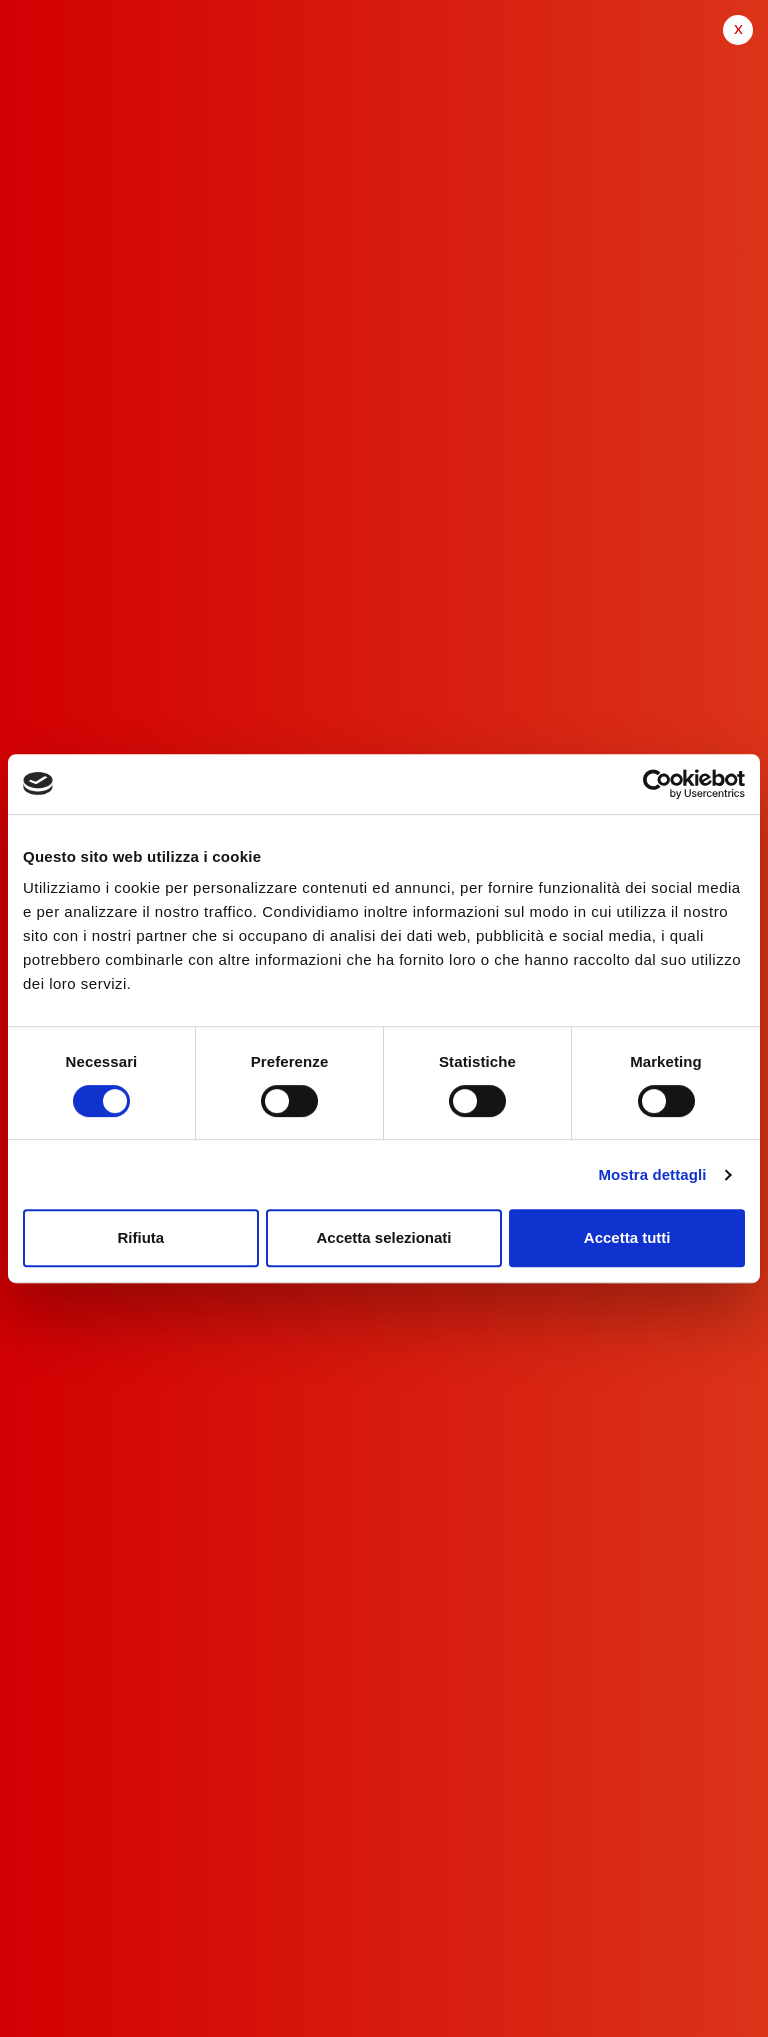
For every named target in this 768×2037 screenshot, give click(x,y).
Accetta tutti (627, 1237)
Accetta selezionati (383, 1237)
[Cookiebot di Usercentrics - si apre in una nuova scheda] (657, 784)
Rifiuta (140, 1237)
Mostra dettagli (652, 1174)
